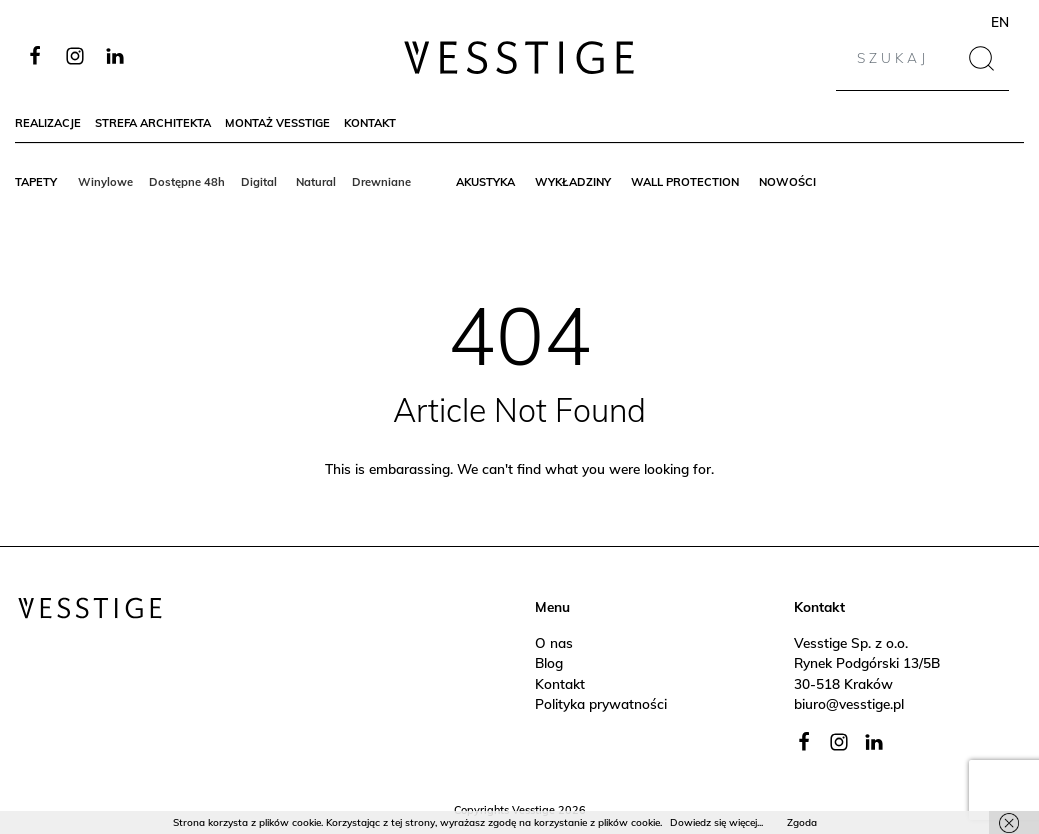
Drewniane (381, 182)
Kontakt (370, 123)
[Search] (905, 58)
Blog (549, 662)
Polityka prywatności (601, 703)
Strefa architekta (153, 123)
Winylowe (105, 182)
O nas (554, 642)
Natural (316, 182)
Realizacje (48, 123)
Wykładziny (573, 182)
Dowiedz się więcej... (716, 822)
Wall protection (685, 182)
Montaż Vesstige (277, 123)
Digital (260, 182)
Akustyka (485, 182)
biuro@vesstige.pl (849, 703)
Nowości (787, 182)
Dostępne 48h (187, 182)
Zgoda (802, 822)
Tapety (36, 182)
